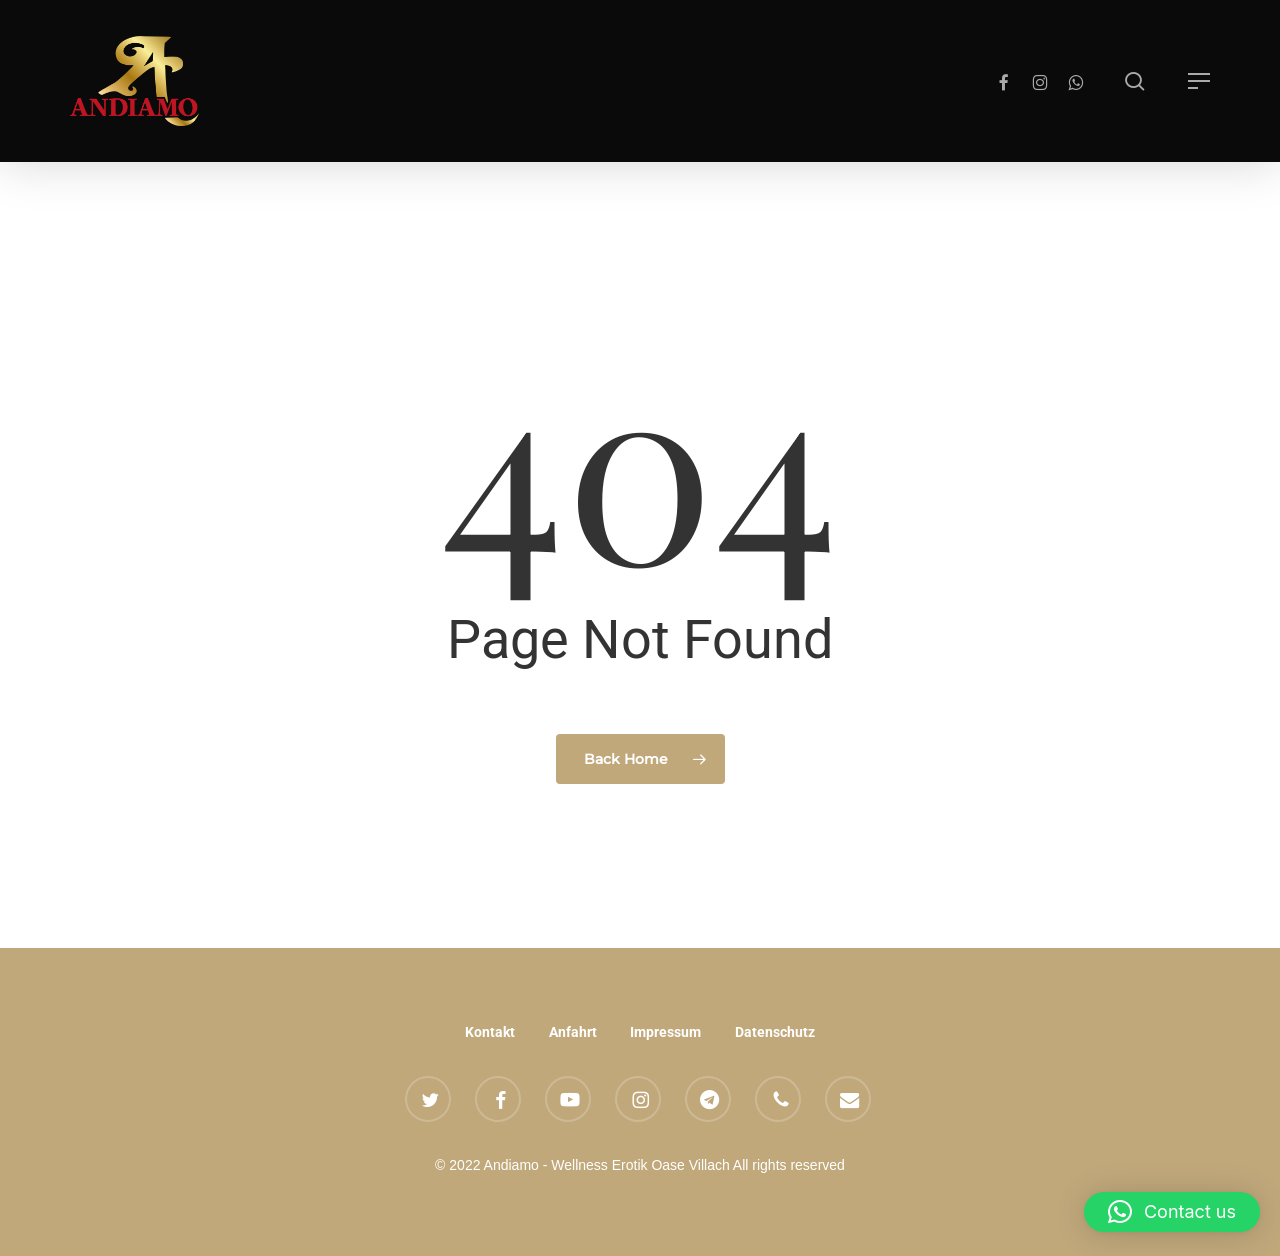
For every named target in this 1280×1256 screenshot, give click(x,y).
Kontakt (490, 1032)
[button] (1199, 81)
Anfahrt (573, 1032)
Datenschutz (775, 1032)
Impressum (665, 1032)
